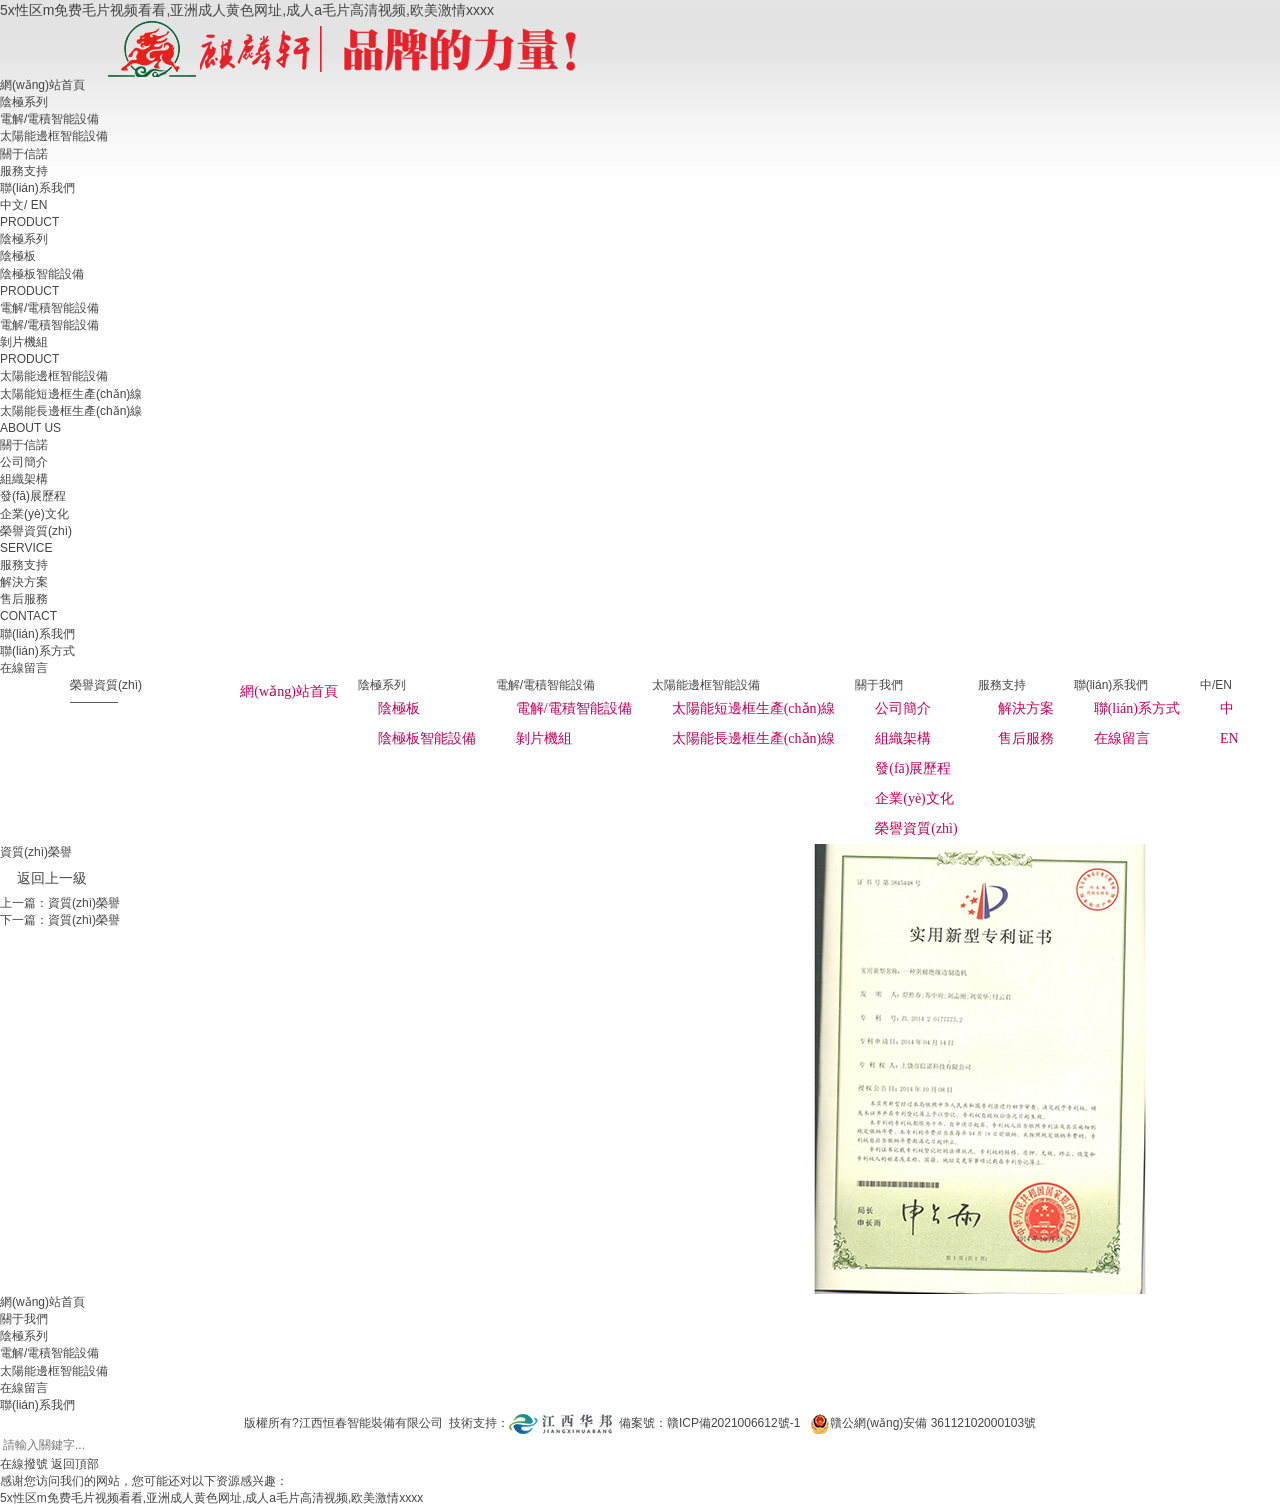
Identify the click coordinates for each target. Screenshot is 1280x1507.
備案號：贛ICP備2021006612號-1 (709, 1423)
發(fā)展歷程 (913, 768)
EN (39, 205)
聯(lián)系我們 (37, 188)
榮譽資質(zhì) (916, 828)
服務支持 (24, 171)
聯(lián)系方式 (1137, 708)
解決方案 (1026, 708)
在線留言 (1122, 738)
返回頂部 (75, 1464)
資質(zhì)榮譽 (84, 903)
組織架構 (903, 738)
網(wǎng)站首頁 (42, 85)
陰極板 (399, 708)
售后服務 (1026, 738)
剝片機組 (544, 738)
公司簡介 (903, 708)
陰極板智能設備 (427, 738)
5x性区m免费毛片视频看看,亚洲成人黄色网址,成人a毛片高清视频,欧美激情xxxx (247, 10)
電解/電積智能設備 (49, 119)
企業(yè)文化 (914, 798)
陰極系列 (24, 102)
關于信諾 (24, 154)
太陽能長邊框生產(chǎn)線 (754, 738)
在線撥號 (24, 1464)
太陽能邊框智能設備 (54, 136)
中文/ (13, 205)
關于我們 (24, 1319)
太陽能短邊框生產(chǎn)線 (754, 708)
